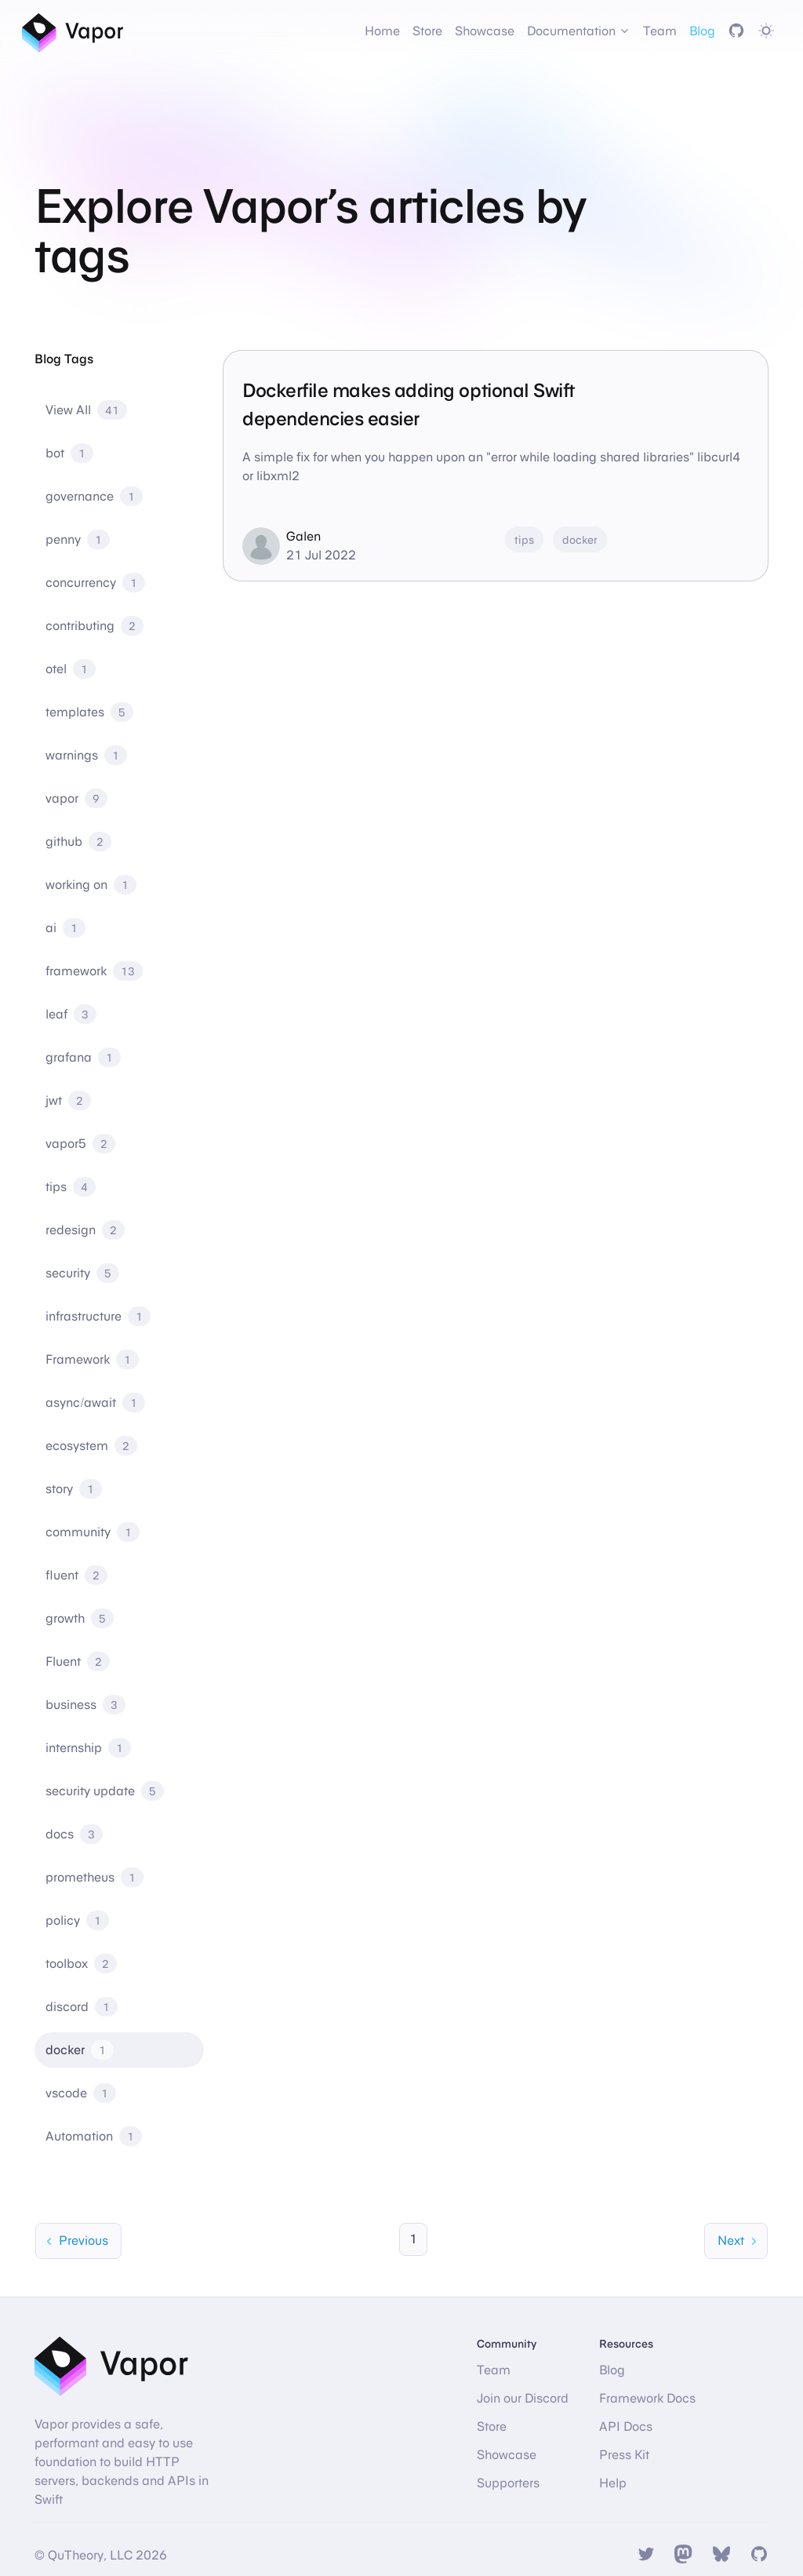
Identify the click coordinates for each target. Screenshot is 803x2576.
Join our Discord (523, 2398)
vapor (76, 798)
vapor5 (80, 1143)
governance (94, 496)
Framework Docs (647, 2398)
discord (81, 2007)
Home (382, 31)
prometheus (94, 1877)
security (82, 1273)
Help (613, 2483)
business (85, 1704)
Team (660, 31)
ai (65, 928)
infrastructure (98, 1316)
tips (70, 1187)
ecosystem (91, 1446)
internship (88, 1748)
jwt (68, 1100)
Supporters (508, 2483)
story (73, 1489)
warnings (86, 755)
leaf (70, 1014)
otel (70, 669)
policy (77, 1920)
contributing (94, 626)
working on (90, 884)
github (78, 841)
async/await (95, 1402)
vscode (80, 2093)
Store (427, 31)
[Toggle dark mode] (766, 31)
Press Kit (624, 2454)
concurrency (95, 582)
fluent (76, 1575)
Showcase (484, 31)
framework (94, 971)
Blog (702, 31)
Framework (92, 1359)
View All (86, 410)
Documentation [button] (578, 31)
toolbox (81, 1963)
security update (104, 1791)
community (92, 1532)
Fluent (77, 1661)
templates (89, 712)
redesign (85, 1230)
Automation (93, 2136)
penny (77, 539)
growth (79, 1618)
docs (74, 1834)
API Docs (625, 2426)
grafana (83, 1057)
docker (79, 2050)
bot (69, 453)
